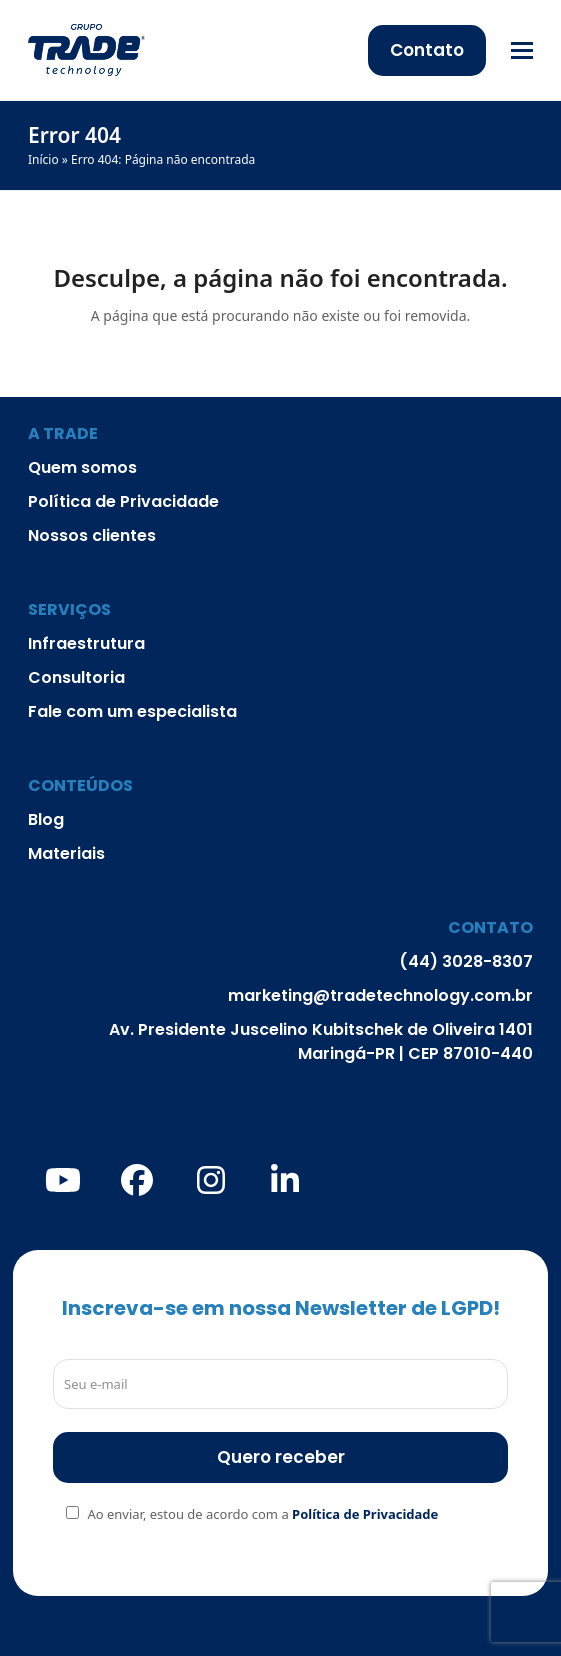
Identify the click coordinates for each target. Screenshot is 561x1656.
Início (43, 159)
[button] (522, 50)
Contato (427, 50)
